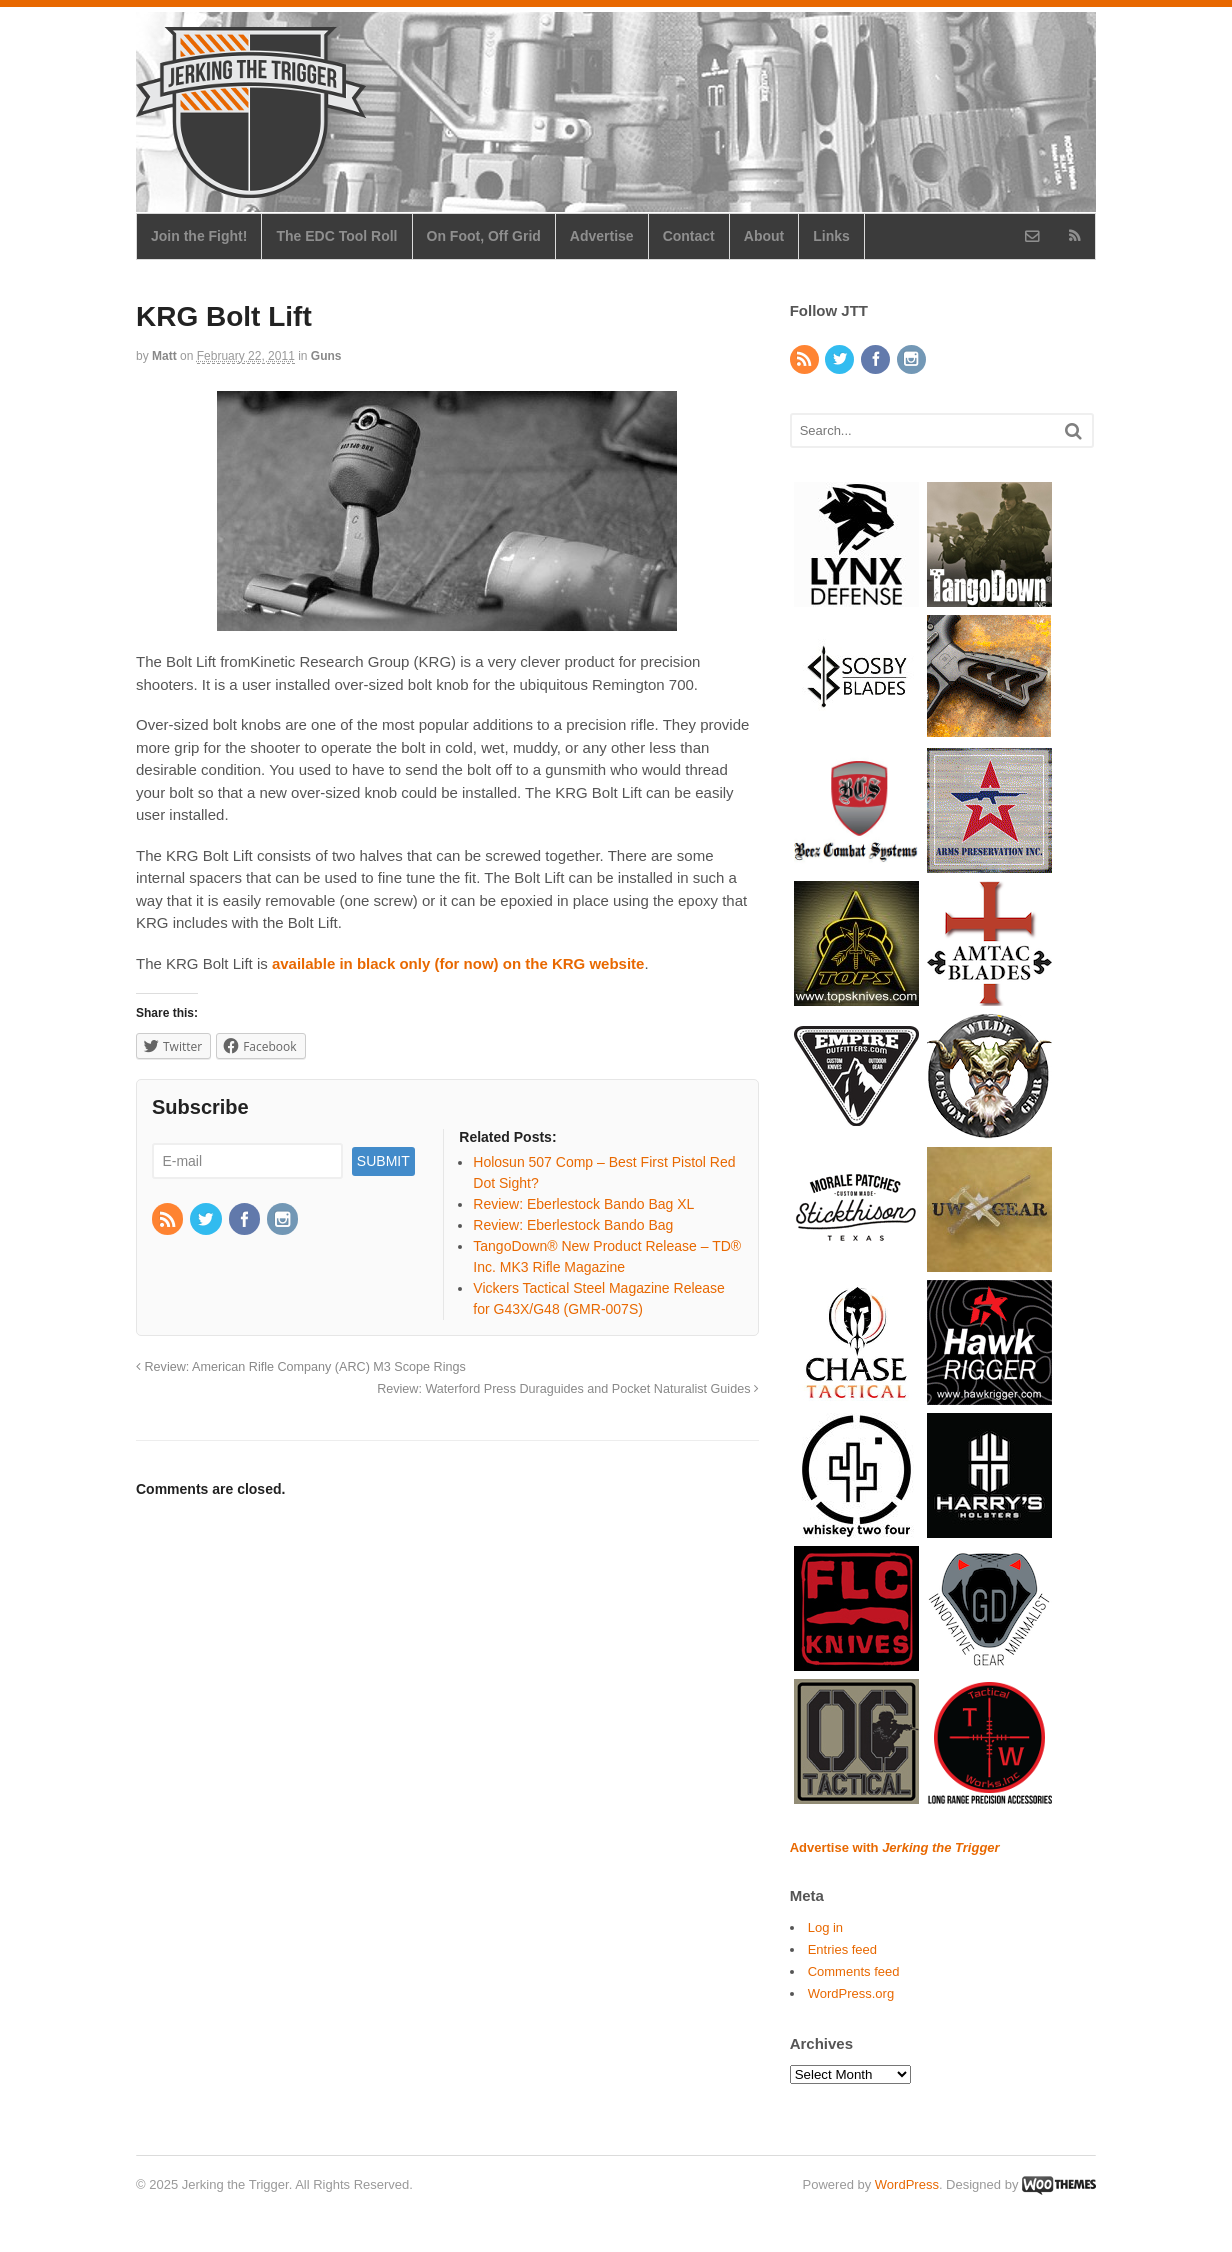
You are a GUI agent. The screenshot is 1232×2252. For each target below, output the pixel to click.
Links (831, 236)
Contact (689, 236)
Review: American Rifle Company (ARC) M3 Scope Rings (301, 1367)
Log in (825, 1927)
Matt (164, 356)
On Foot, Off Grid (484, 236)
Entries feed (842, 1949)
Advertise (602, 236)
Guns (326, 356)
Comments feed (854, 1971)
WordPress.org (851, 1993)
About (764, 236)
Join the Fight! (199, 236)
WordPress (907, 2184)
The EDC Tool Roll (336, 236)
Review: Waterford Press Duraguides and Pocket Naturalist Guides (568, 1389)
